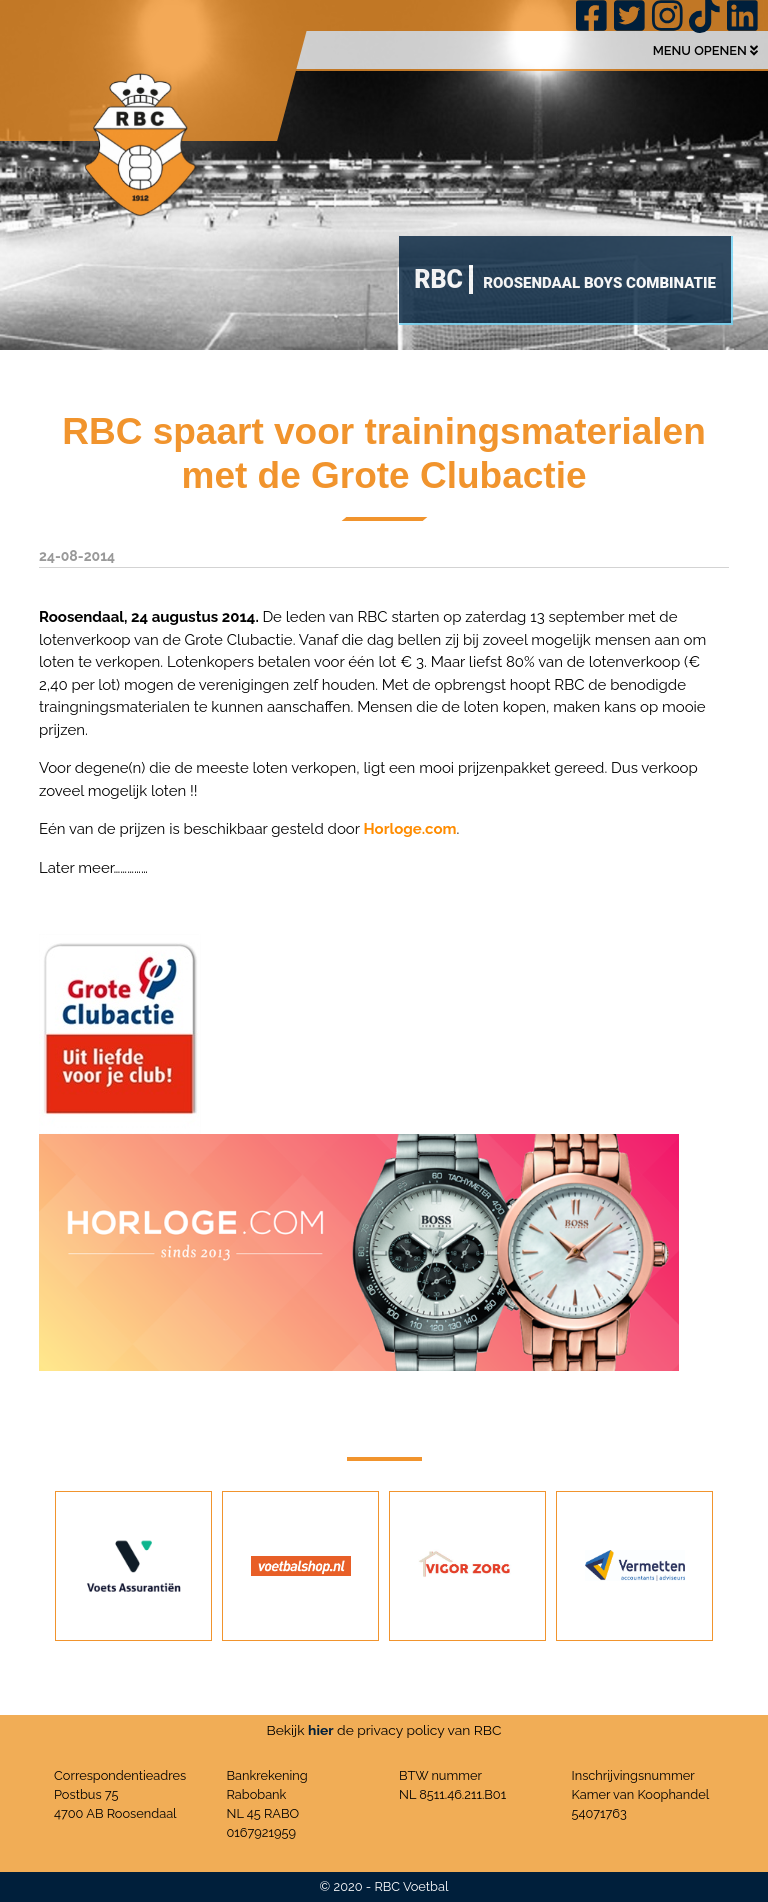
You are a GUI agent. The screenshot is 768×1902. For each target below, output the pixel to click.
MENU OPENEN (705, 50)
